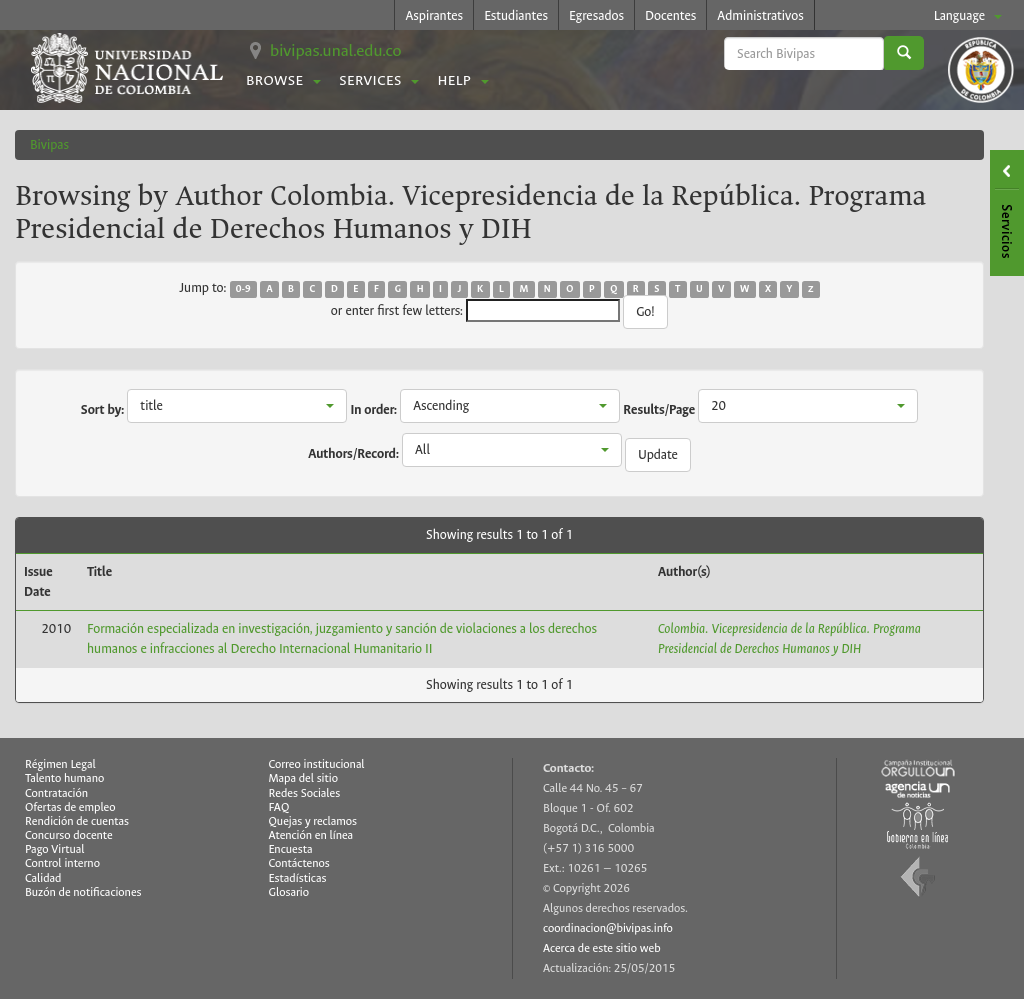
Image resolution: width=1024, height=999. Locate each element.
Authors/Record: (353, 454)
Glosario (289, 892)
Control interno (62, 863)
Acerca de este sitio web (602, 948)
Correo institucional (317, 764)
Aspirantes (434, 15)
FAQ (279, 807)
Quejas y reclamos (313, 821)
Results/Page (659, 410)
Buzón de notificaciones (83, 892)
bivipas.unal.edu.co (336, 50)
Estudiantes (516, 15)
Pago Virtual (55, 849)
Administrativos (760, 15)
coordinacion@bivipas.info (608, 928)
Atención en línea (311, 835)
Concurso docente (69, 835)
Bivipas (49, 144)
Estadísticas (298, 878)
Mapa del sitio (303, 778)
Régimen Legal (60, 764)
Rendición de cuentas (77, 821)
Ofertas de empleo (70, 807)
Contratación (56, 793)
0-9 (243, 289)
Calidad (43, 878)
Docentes (670, 15)
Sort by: (103, 410)
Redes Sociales (305, 793)
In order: (373, 410)
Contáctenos (299, 863)
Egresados (596, 15)
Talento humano (64, 778)
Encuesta (291, 849)
